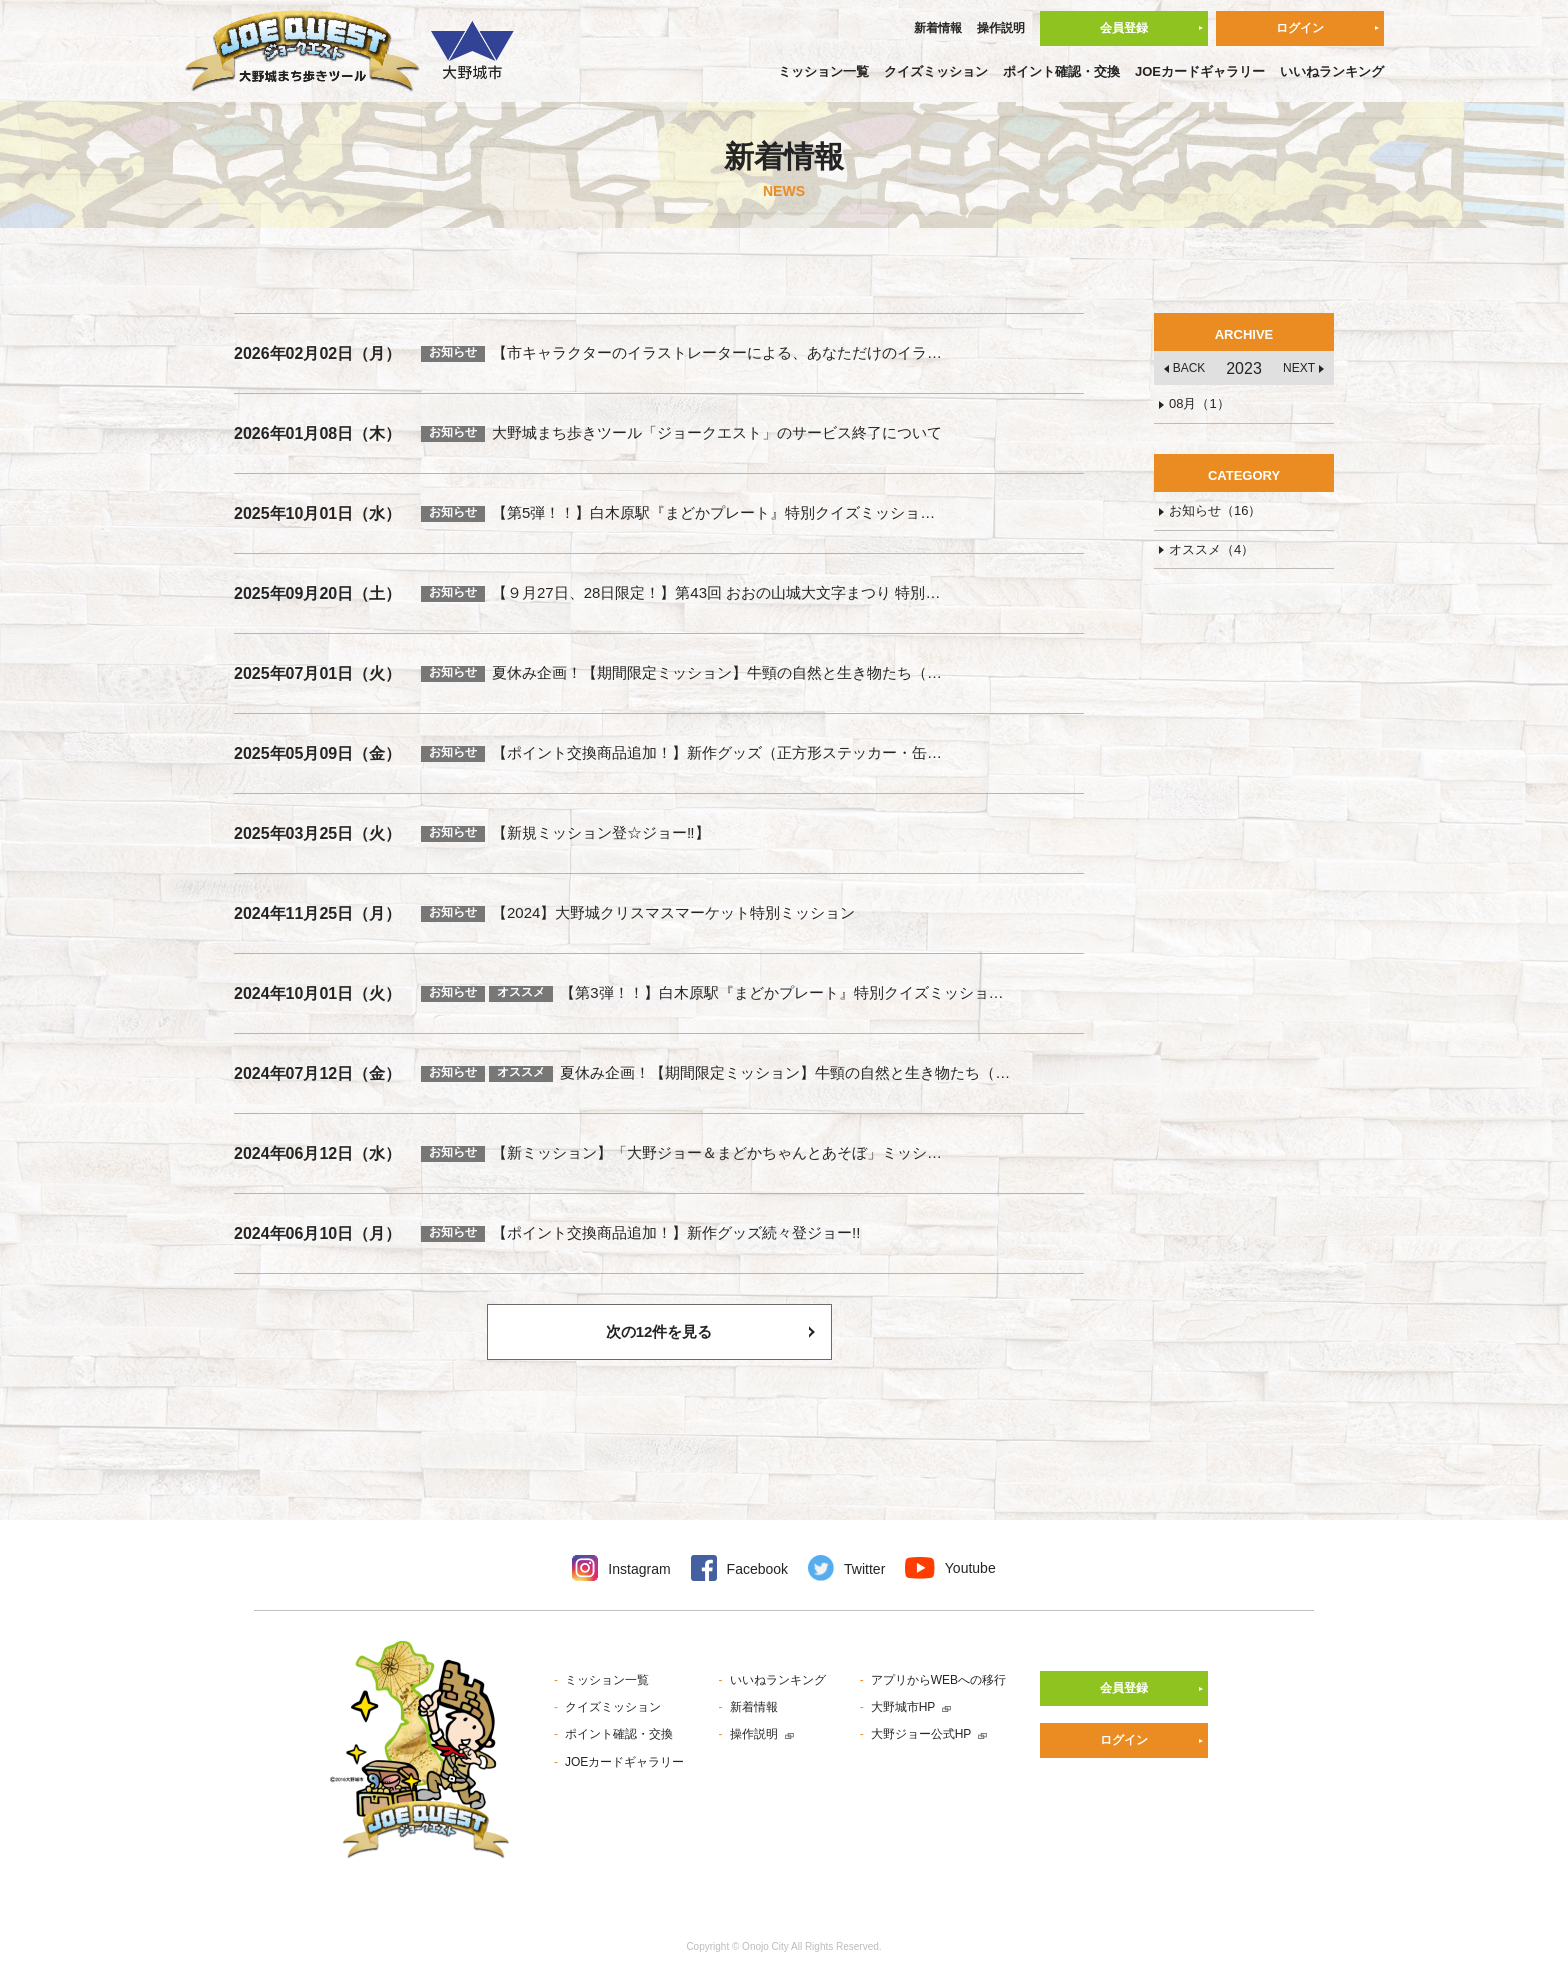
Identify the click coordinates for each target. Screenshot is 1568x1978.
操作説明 (1001, 28)
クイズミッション (936, 71)
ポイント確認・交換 (1061, 71)
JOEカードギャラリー (1200, 71)
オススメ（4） (1211, 549)
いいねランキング (1332, 71)
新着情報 (938, 28)
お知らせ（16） (1215, 510)
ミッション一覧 (823, 71)
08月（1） (1199, 403)
